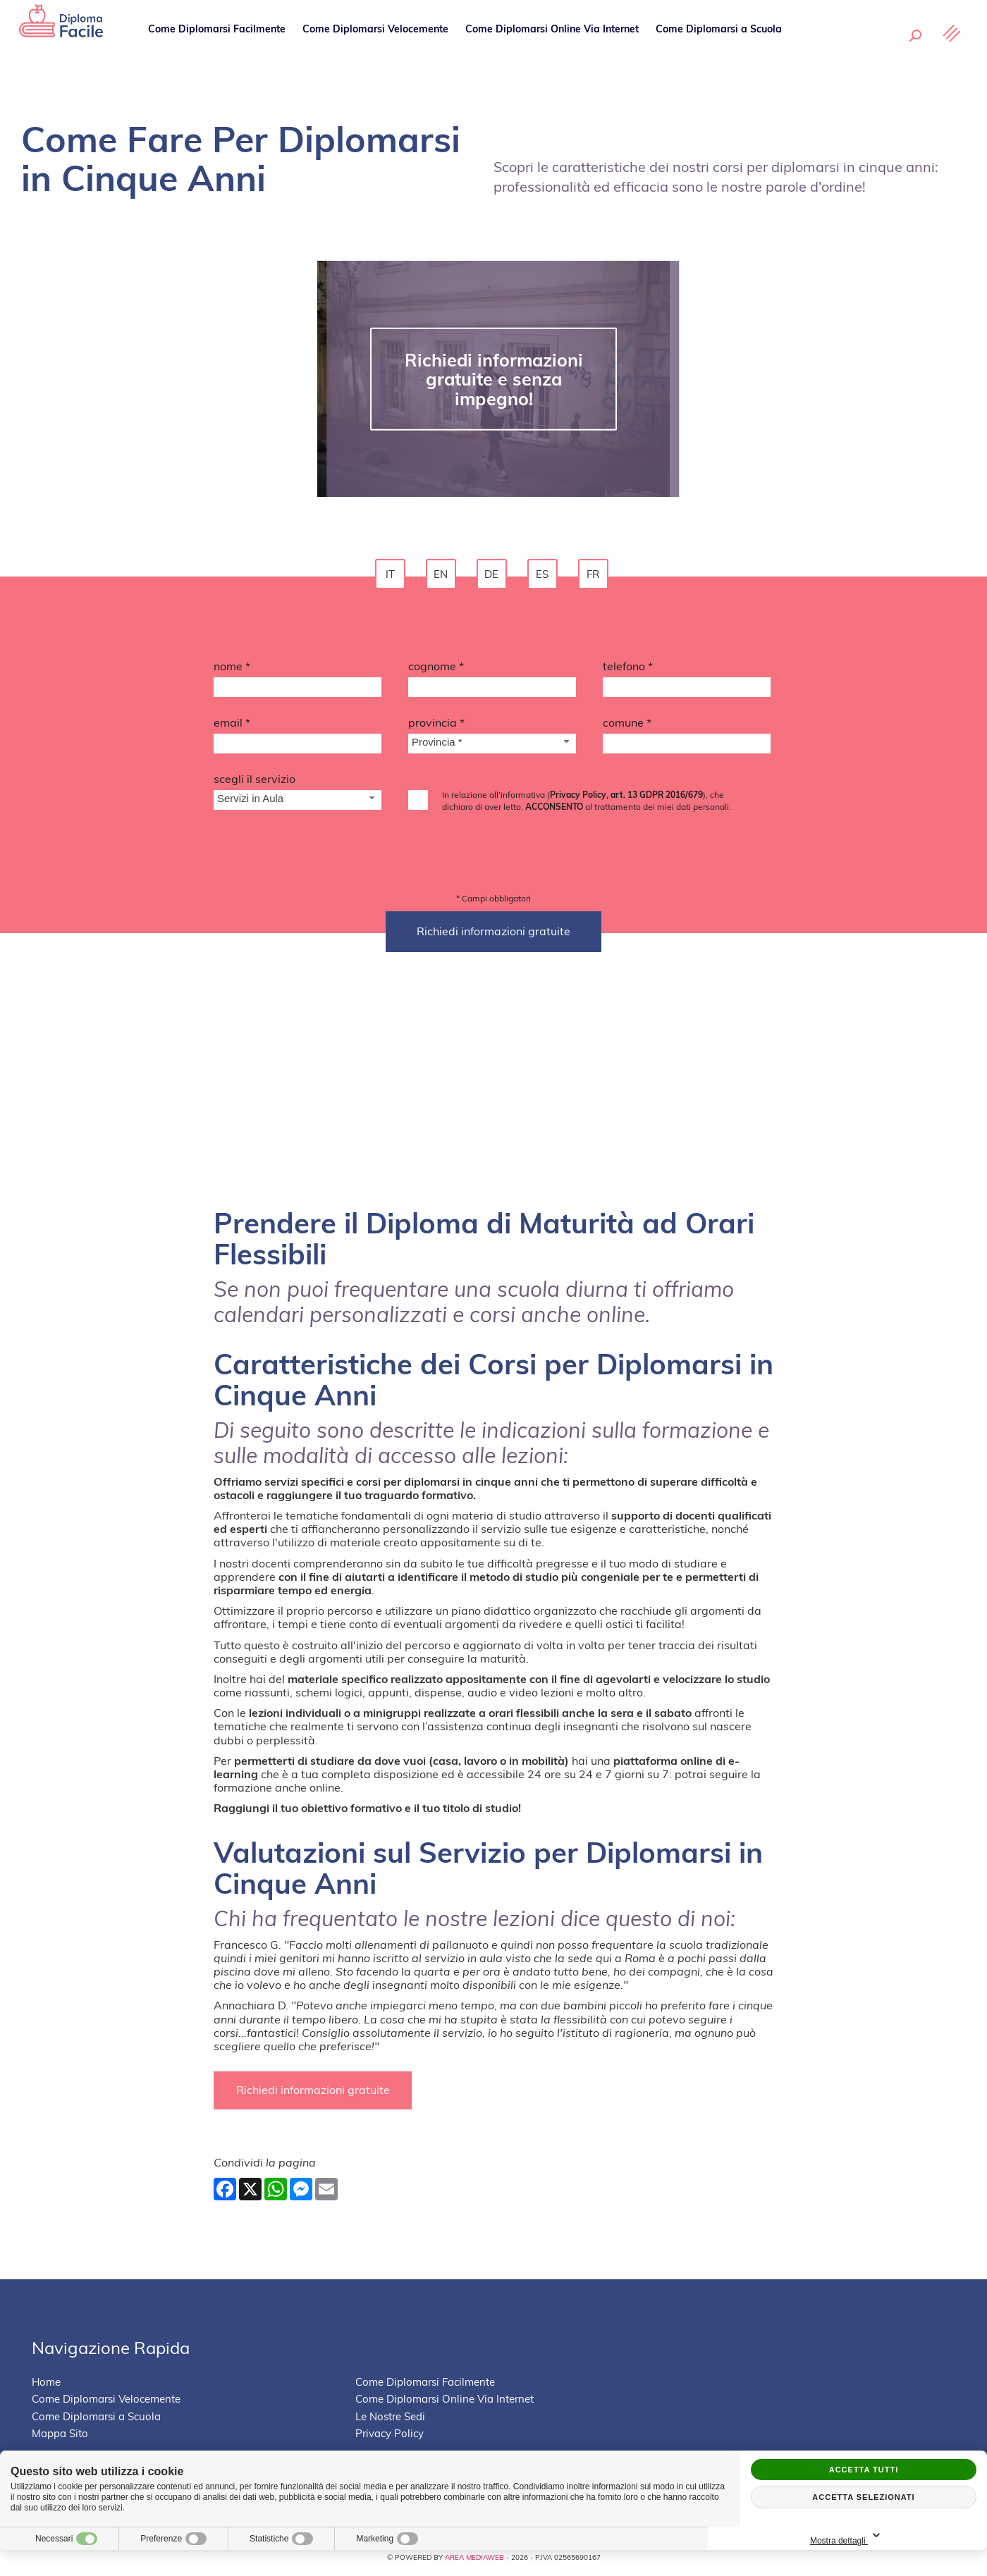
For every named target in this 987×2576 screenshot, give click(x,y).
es (544, 576)
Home (46, 2387)
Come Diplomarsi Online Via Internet (554, 49)
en (443, 576)
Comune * (627, 727)
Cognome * (436, 670)
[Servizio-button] (297, 805)
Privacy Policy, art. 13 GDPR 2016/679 (626, 799)
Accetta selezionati (863, 2497)
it (392, 576)
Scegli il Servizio (254, 783)
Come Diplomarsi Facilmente (219, 49)
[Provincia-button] (492, 748)
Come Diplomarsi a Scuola (721, 49)
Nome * (232, 670)
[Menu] (947, 54)
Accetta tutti (864, 2469)
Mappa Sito (60, 2439)
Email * (232, 727)
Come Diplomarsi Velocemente (377, 49)
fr (595, 576)
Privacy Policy (389, 2439)
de (493, 576)
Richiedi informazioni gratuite (316, 2095)
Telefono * (628, 670)
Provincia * (436, 727)
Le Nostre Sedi (835, 49)
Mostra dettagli (913, 2536)
